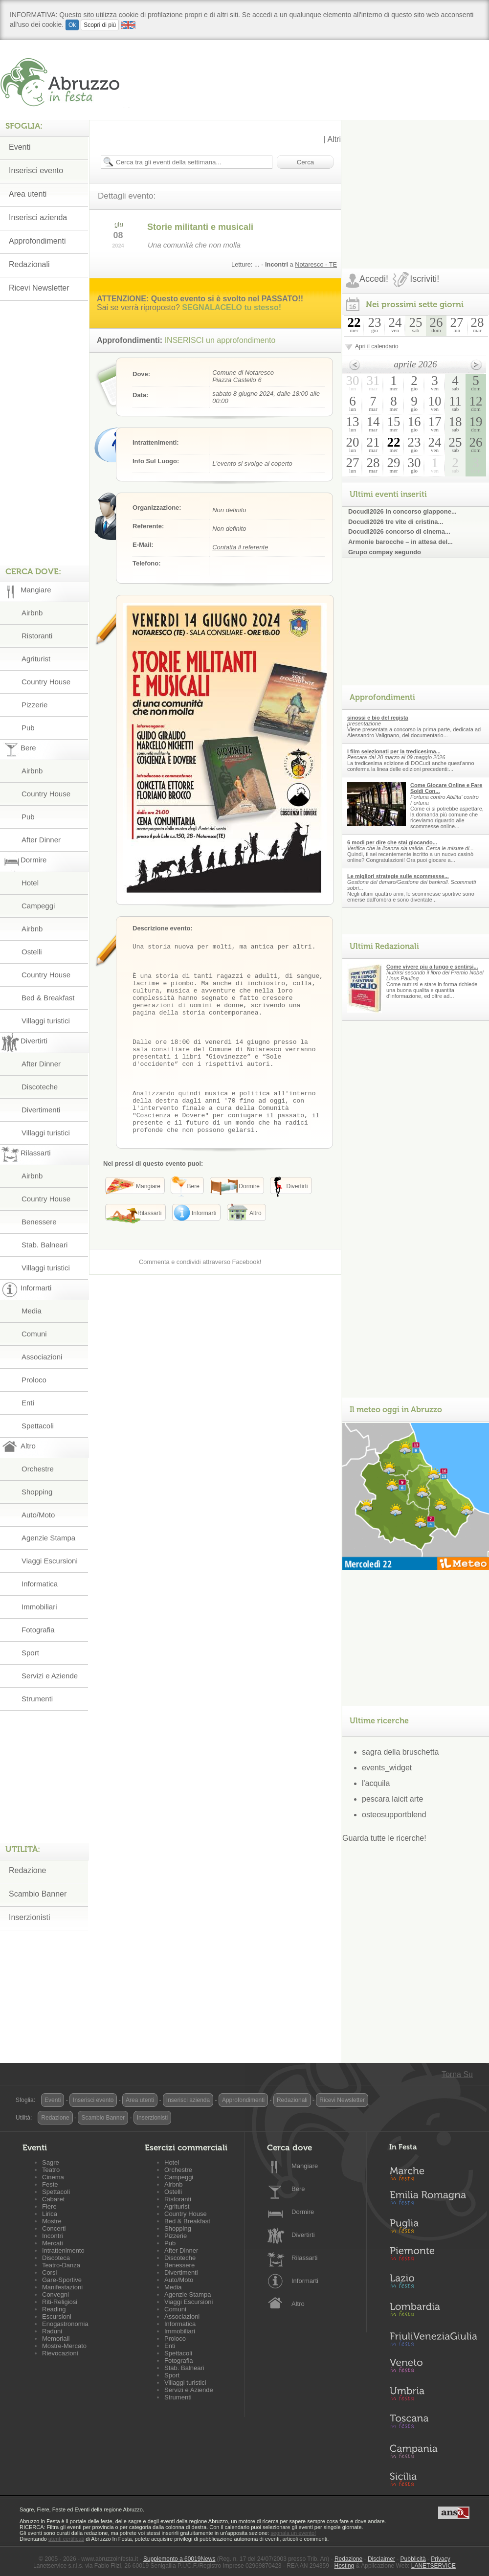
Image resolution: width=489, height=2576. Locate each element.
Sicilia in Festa (433, 2479)
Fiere (49, 2206)
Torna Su (457, 2074)
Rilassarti (304, 2257)
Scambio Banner (38, 1894)
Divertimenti (41, 1110)
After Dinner (41, 840)
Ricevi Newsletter (39, 288)
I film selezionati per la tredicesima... (394, 751)
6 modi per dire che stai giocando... (392, 842)
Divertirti (303, 2234)
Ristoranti (37, 636)
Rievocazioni (60, 2353)
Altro (298, 2303)
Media (32, 1311)
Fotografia (38, 1630)
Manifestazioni (62, 2287)
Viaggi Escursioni (50, 1561)
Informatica (40, 1584)
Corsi (49, 2272)
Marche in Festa (433, 2172)
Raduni (52, 2331)
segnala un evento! (293, 2533)
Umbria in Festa (433, 2395)
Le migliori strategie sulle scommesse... (398, 876)
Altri (334, 139)
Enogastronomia (65, 2323)
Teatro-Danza (61, 2265)
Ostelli (32, 952)
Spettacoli (38, 1426)
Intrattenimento (63, 2250)
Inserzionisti (29, 1917)
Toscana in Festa (433, 2423)
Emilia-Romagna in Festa (433, 2200)
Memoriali (55, 2338)
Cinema (53, 2177)
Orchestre (38, 1469)
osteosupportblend (394, 1814)
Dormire (302, 2211)
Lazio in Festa (433, 2284)
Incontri (52, 2235)
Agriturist (36, 659)
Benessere (39, 1222)
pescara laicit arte (392, 1799)
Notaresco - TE (316, 264)
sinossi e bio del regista (377, 718)
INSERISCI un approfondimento (220, 340)
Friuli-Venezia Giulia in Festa (433, 2340)
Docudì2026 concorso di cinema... (399, 531)
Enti (28, 1403)
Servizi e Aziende (50, 1676)
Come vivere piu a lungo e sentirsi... (432, 967)
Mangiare (304, 2165)
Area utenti (27, 194)
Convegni (55, 2294)
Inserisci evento (36, 170)
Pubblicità (413, 2558)
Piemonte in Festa (433, 2256)
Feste (50, 2184)
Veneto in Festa (433, 2367)
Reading (54, 2309)
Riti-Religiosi (59, 2301)
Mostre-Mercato (64, 2346)
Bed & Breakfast (48, 998)
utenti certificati (66, 2539)
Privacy (440, 2558)
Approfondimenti (37, 241)
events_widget (387, 1767)
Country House (46, 682)
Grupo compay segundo (384, 552)
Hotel (30, 883)
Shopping (37, 1492)
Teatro (51, 2169)
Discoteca (56, 2257)
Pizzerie (34, 704)
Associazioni (42, 1357)
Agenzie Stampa (48, 1538)
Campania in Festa (433, 2451)
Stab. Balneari (44, 1245)
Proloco (34, 1380)
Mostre (52, 2221)
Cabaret (53, 2199)
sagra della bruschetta (400, 1752)
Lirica (49, 2213)
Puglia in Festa (433, 2228)
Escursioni (56, 2316)
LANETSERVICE (433, 2565)
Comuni (34, 1334)
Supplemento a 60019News (179, 2558)
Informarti (304, 2280)
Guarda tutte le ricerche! (384, 1838)
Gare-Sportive (62, 2279)
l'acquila (376, 1783)
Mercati (52, 2243)
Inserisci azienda (38, 217)
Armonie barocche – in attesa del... (400, 541)
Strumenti (37, 1699)
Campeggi (38, 906)
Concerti (54, 2228)
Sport (30, 1653)
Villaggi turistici (46, 1021)
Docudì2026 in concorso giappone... (402, 511)
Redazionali (29, 264)
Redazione (27, 1870)
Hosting (344, 2565)
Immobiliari (39, 1607)
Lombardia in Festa (433, 2312)
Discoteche (40, 1087)
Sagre (50, 2162)
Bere (298, 2188)
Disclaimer (381, 2558)
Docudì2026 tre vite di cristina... (395, 521)
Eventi (19, 147)
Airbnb (32, 613)
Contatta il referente (240, 547)
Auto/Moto (38, 1515)
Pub (28, 727)
